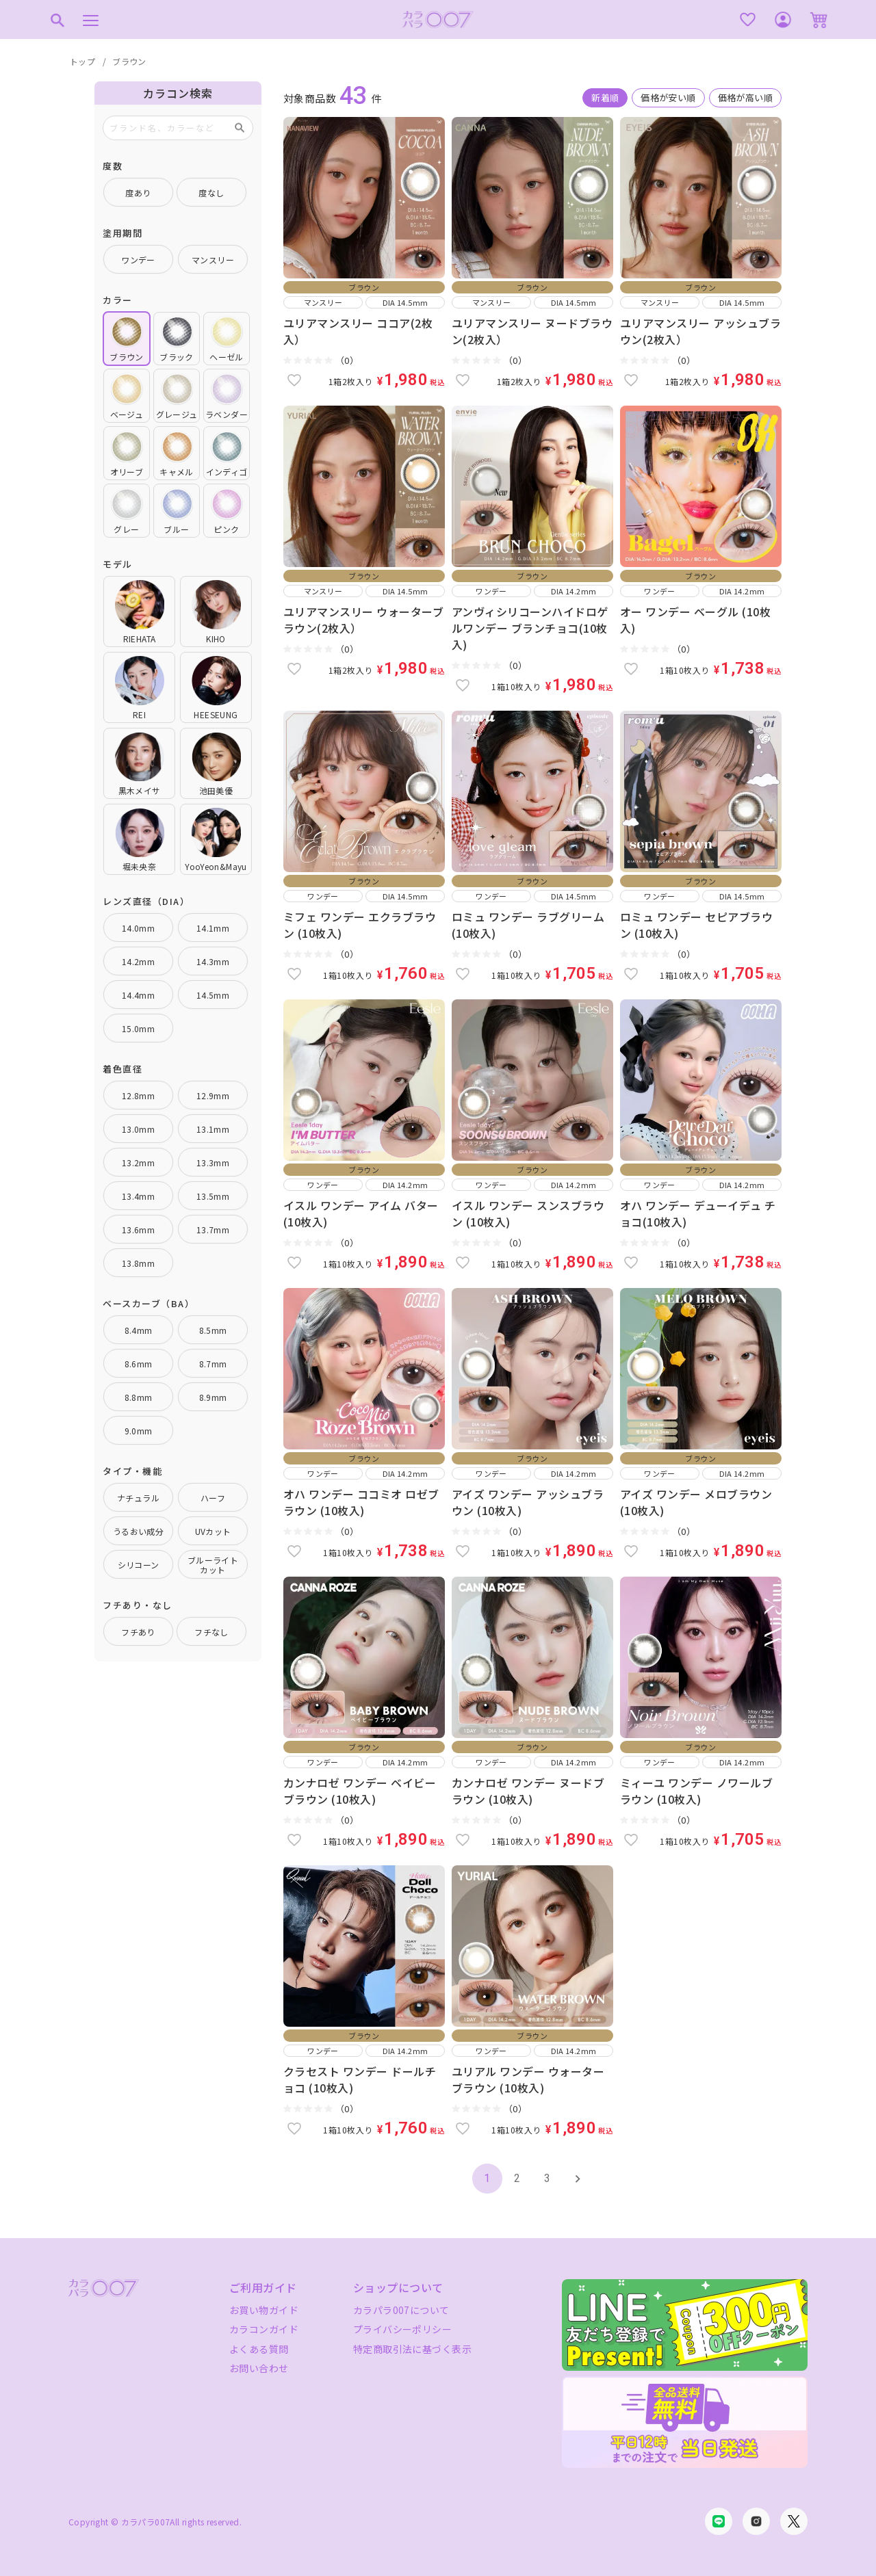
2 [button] (517, 2178)
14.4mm (138, 995)
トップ (82, 61)
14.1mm (212, 928)
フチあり (138, 1632)
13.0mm (138, 1129)
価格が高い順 (745, 97)
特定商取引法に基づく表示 (412, 2349)
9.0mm (139, 1430)
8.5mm (213, 1330)
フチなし (211, 1632)
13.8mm (138, 1263)
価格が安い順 (668, 97)
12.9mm (212, 1095)
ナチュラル (138, 1497)
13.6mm (138, 1229)
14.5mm (212, 995)
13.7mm (212, 1229)
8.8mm (139, 1397)
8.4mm (139, 1330)
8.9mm (213, 1397)
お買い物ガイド (263, 2310)
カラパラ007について (401, 2310)
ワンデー (138, 259)
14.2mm (138, 961)
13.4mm (138, 1196)
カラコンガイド (263, 2329)
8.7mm (213, 1363)
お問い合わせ (259, 2368)
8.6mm (139, 1363)
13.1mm (212, 1129)
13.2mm (138, 1162)
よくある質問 (259, 2349)
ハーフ (213, 1497)
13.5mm (212, 1196)
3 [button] (547, 2178)
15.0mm (138, 1028)
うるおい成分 (138, 1531)
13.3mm (212, 1162)
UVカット (213, 1531)
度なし (211, 192)
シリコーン (138, 1564)
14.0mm (138, 928)
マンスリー (213, 259)
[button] (578, 2179)
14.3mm (212, 961)
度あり (138, 192)
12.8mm (138, 1095)
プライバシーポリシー (402, 2329)
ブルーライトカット (213, 1564)
